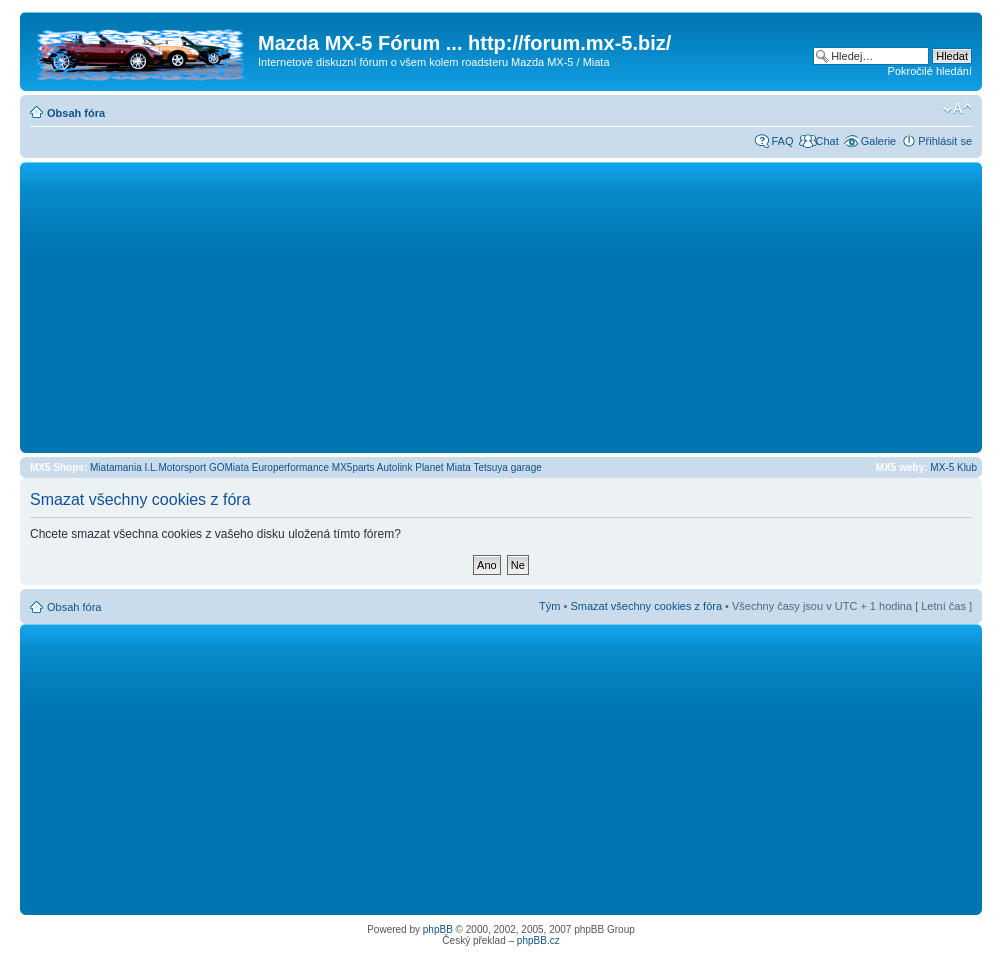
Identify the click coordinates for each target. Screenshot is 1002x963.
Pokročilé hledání (930, 71)
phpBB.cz (538, 940)
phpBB (438, 929)
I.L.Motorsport (176, 467)
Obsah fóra (76, 113)
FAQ (782, 141)
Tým (549, 606)
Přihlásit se (945, 141)
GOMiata (229, 467)
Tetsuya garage (507, 467)
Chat (826, 141)
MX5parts (353, 467)
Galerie (878, 141)
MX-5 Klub (953, 467)
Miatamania (116, 467)
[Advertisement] (501, 307)
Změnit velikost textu (957, 109)
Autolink (395, 467)
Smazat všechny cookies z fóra (646, 606)
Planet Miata (443, 467)
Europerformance (290, 467)
